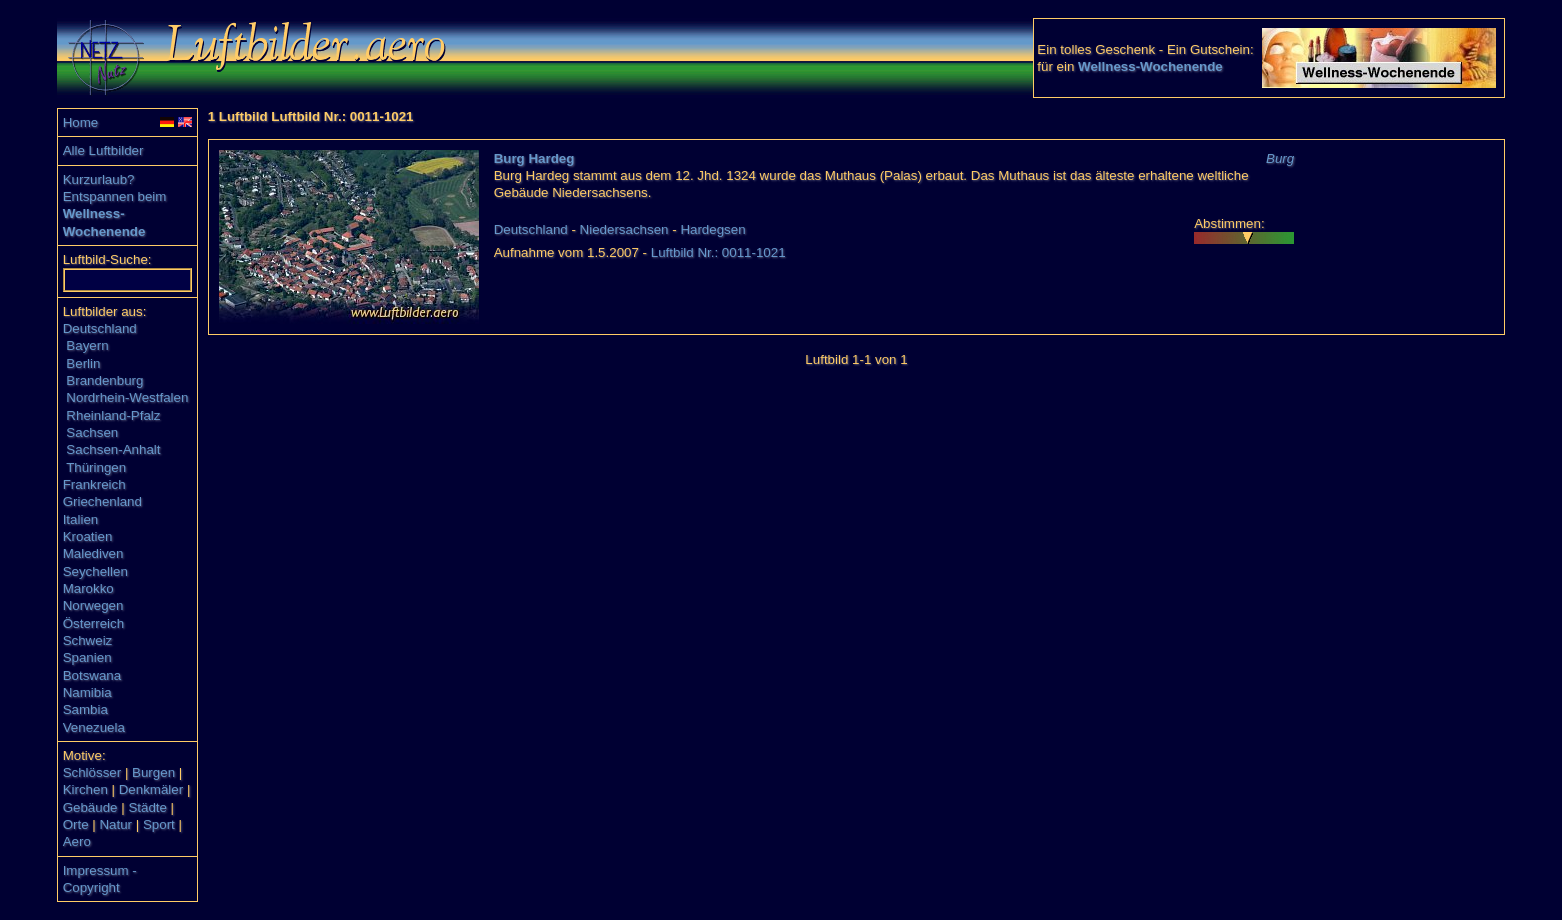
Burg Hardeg (534, 158)
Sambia (85, 709)
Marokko (88, 588)
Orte (76, 824)
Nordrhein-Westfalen (127, 397)
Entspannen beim (115, 196)
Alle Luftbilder (103, 150)
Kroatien (88, 536)
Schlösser (92, 772)
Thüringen (96, 467)
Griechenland (102, 501)
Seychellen (95, 571)
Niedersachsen (624, 229)
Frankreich (94, 484)
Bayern (87, 345)
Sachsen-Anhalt (113, 449)
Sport (159, 824)
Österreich (93, 623)
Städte (147, 807)
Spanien (87, 657)
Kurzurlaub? (99, 179)
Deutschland (100, 328)
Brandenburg (104, 380)
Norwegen (93, 605)
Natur (115, 824)
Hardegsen (712, 229)
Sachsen (92, 432)
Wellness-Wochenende (1150, 66)
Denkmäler (151, 789)
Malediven (93, 553)
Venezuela (94, 727)
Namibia (87, 692)
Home (81, 122)
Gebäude (90, 807)
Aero (77, 841)
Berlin (83, 363)
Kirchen (85, 789)
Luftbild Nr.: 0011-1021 (718, 252)
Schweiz (88, 640)
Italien (81, 519)
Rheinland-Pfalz (113, 415)
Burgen (153, 772)
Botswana (92, 675)
